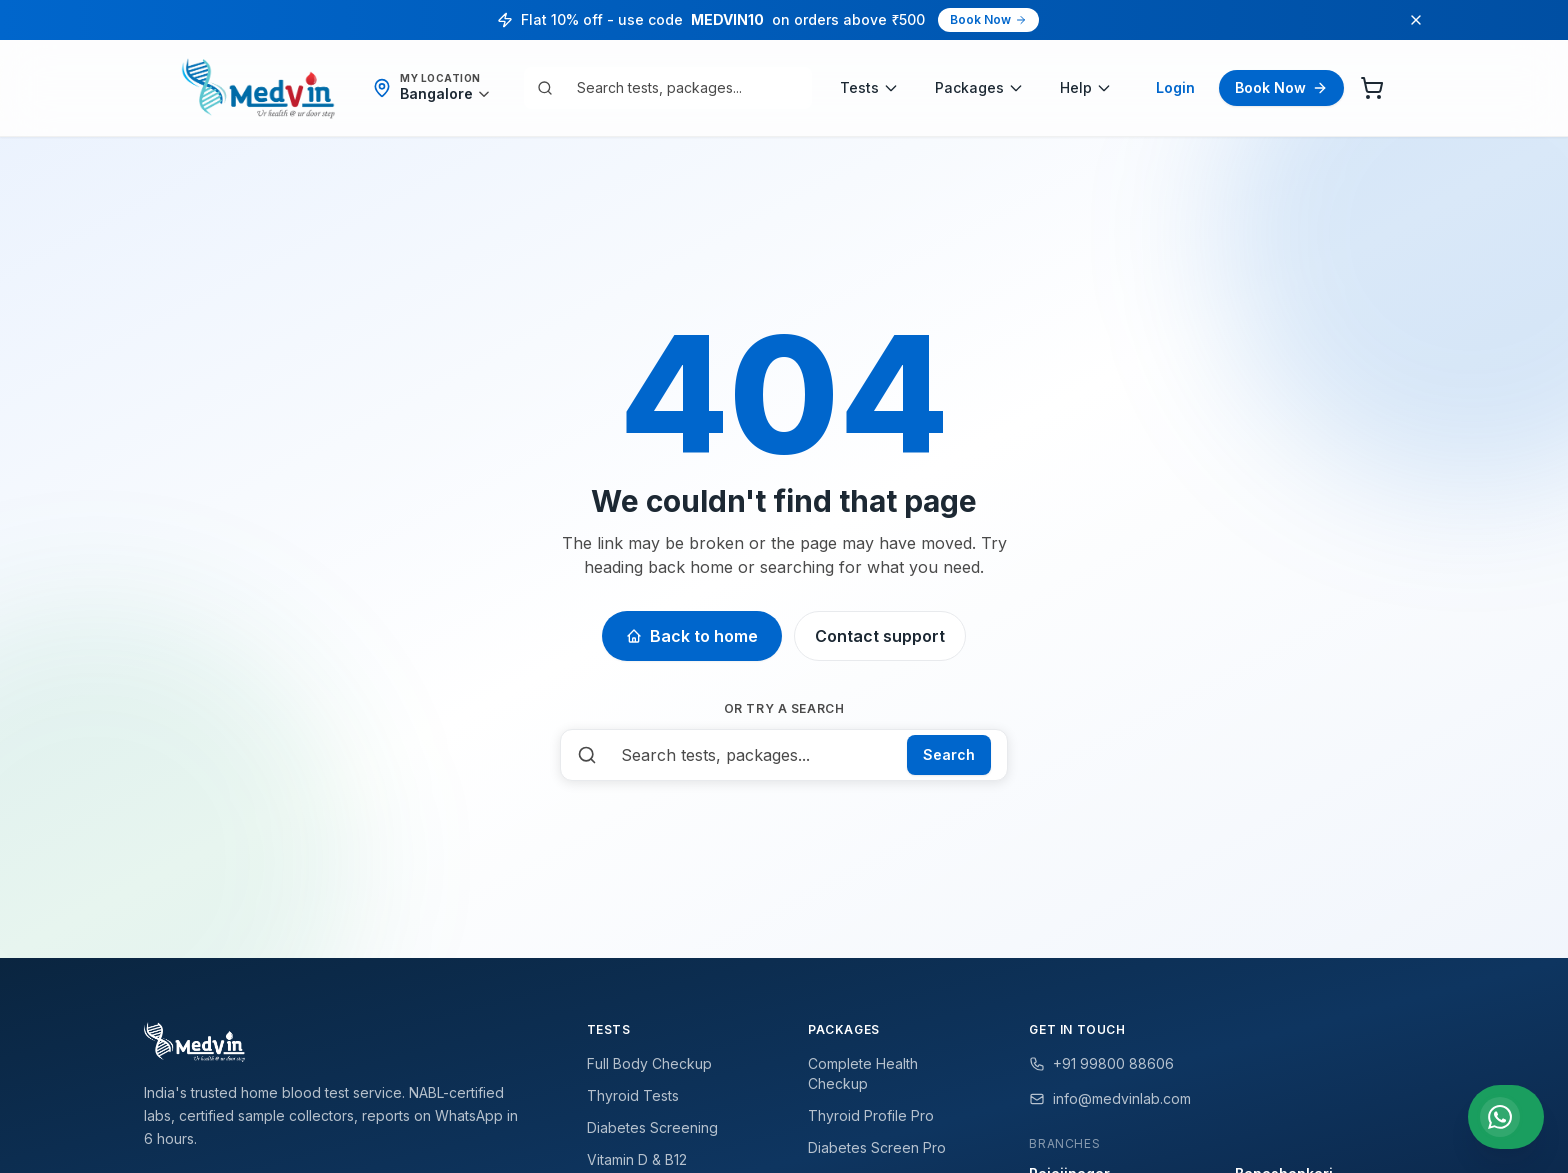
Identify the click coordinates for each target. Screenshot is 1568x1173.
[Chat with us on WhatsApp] (1506, 1117)
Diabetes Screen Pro (877, 1147)
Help (1086, 87)
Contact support (880, 636)
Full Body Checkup (649, 1063)
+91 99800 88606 (1101, 1063)
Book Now (988, 19)
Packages (979, 87)
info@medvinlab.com (1110, 1098)
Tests (869, 87)
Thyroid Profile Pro (871, 1115)
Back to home (692, 636)
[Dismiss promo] (1416, 20)
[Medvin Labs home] (258, 88)
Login (1175, 87)
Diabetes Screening (652, 1127)
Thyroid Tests (633, 1095)
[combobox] (682, 88)
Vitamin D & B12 (637, 1159)
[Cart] (1372, 88)
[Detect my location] (445, 94)
